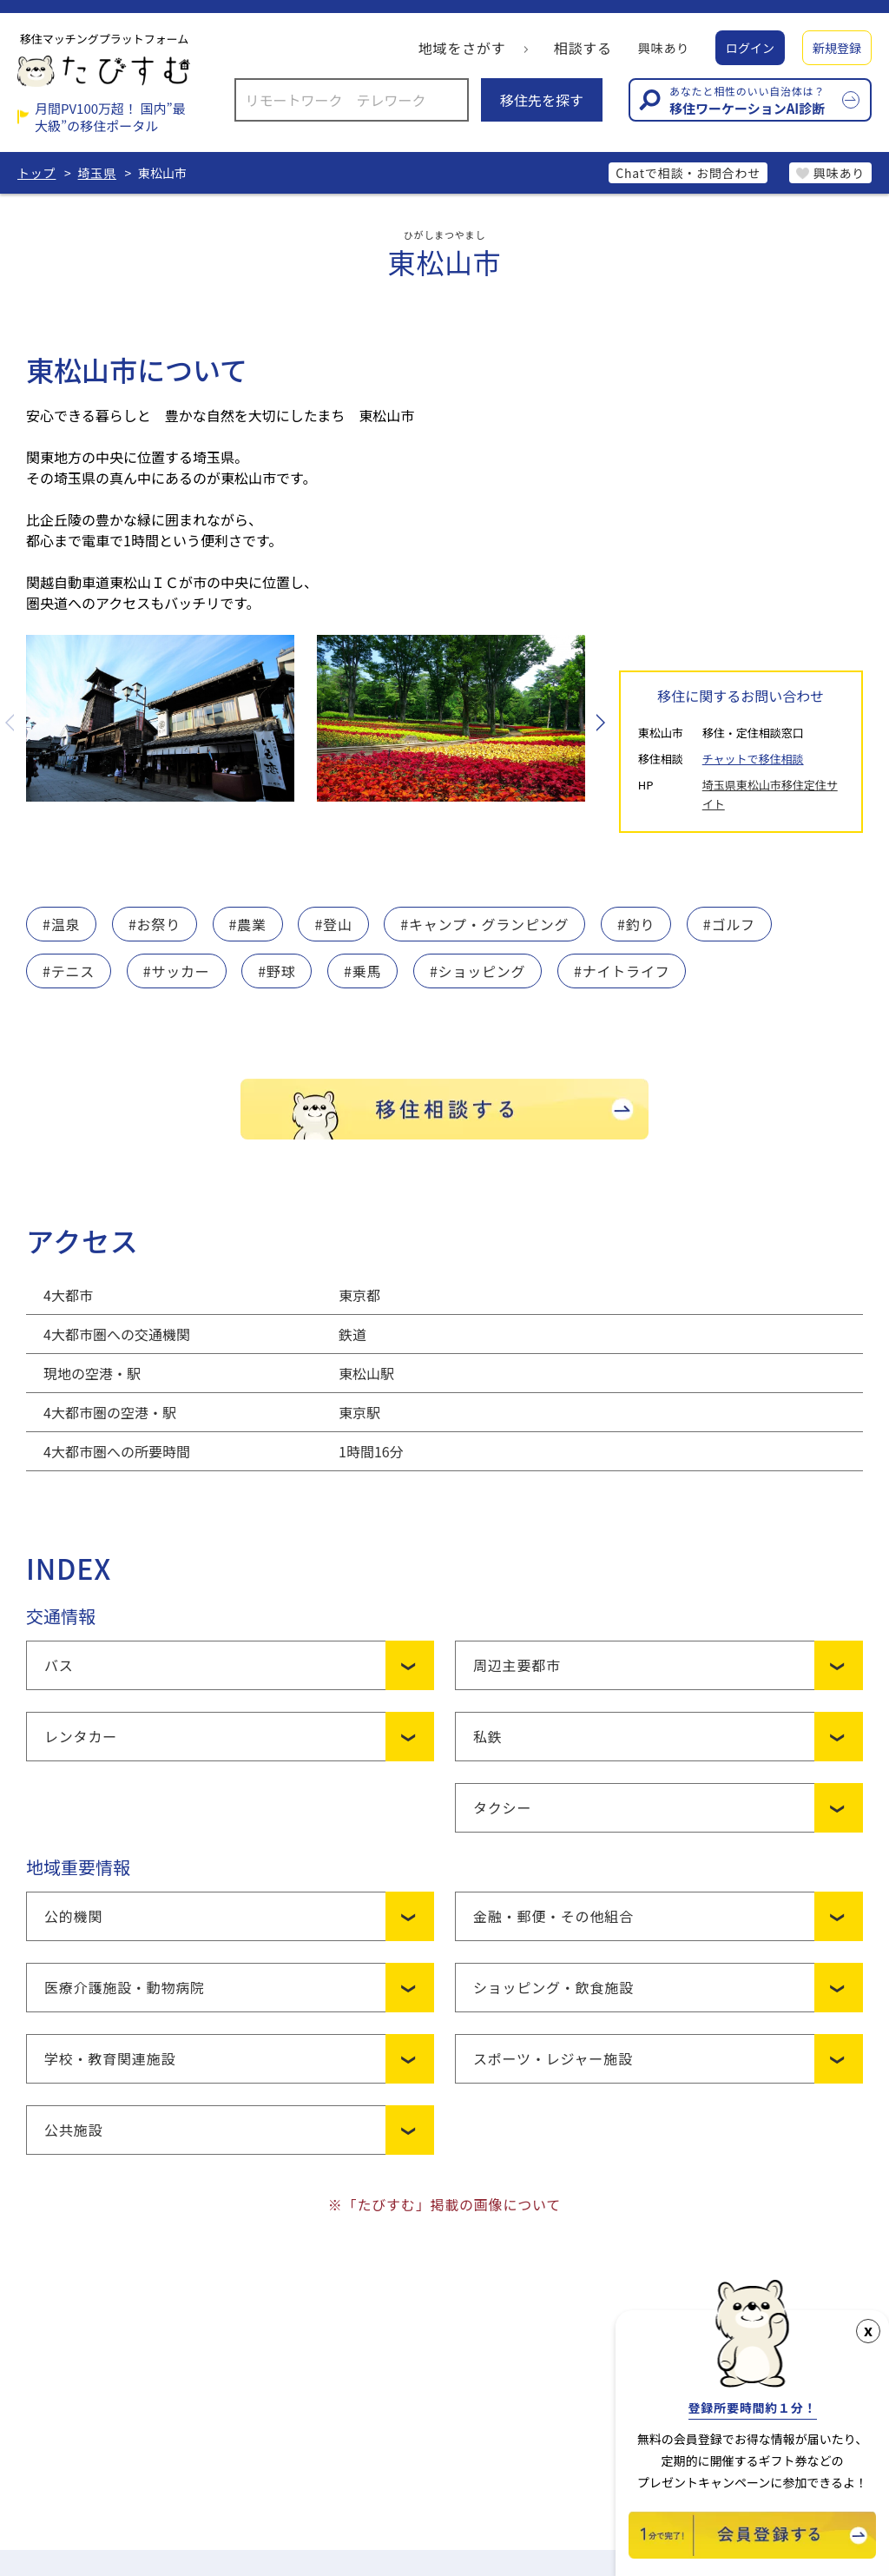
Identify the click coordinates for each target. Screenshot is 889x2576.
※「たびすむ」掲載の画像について (444, 2204)
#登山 (333, 924)
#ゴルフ (729, 924)
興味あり (663, 47)
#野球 (276, 971)
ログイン (750, 47)
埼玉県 (97, 173)
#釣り (636, 924)
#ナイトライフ (621, 971)
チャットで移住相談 (753, 758)
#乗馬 (362, 971)
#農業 (248, 924)
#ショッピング (477, 971)
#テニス (69, 971)
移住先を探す (541, 99)
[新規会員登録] (752, 2552)
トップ (36, 173)
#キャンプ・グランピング (484, 924)
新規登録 (837, 47)
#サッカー (176, 971)
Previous (11, 722)
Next (599, 722)
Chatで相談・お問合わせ (688, 173)
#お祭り (154, 924)
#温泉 (61, 924)
